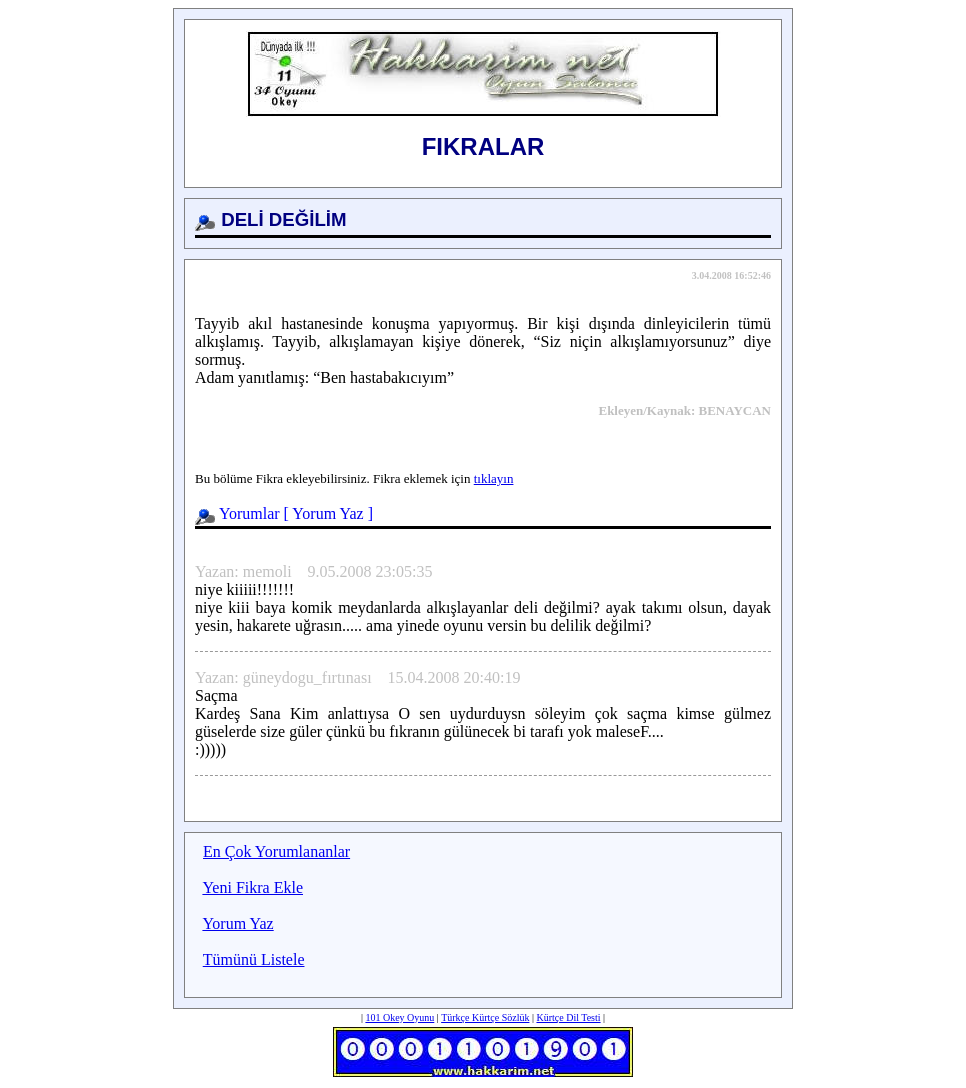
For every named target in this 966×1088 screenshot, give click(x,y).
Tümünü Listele (254, 959)
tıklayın (494, 478)
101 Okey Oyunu (399, 1017)
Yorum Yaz (327, 513)
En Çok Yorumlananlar (276, 851)
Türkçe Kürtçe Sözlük (485, 1017)
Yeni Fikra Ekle (252, 887)
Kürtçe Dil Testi (568, 1017)
